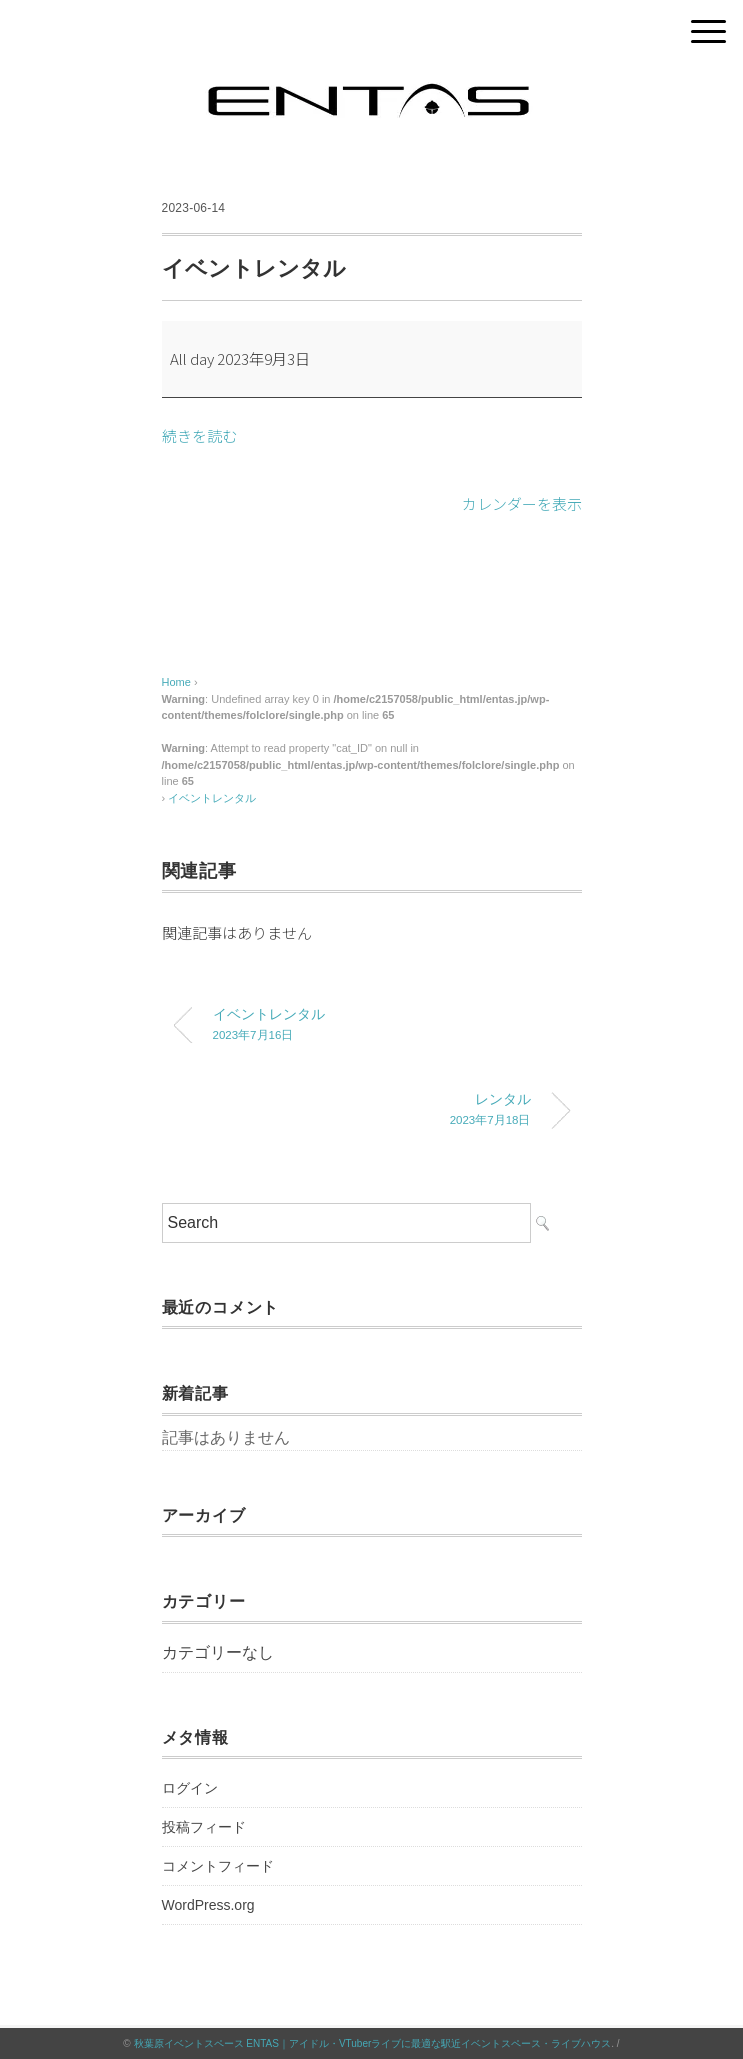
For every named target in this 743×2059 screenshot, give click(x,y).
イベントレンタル (212, 798)
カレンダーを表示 (522, 503)
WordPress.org (208, 1905)
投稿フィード (204, 1827)
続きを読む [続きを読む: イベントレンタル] (199, 435)
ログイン (190, 1788)
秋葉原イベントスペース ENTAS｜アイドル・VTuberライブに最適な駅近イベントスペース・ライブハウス (373, 2043)
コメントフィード (218, 1866)
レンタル (357, 1111)
